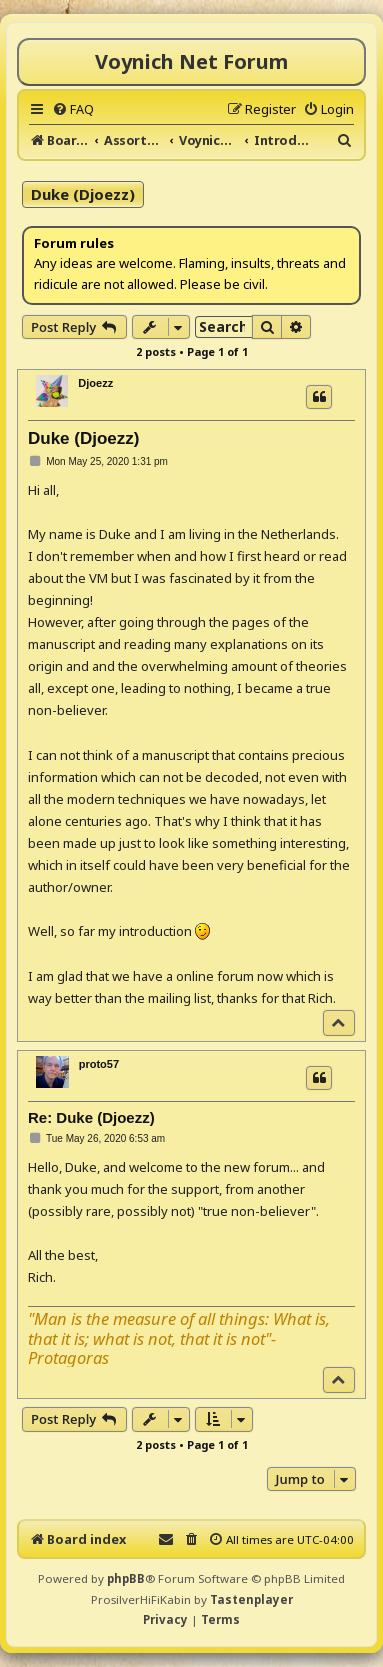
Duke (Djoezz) (83, 194)
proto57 (99, 1064)
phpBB (126, 1578)
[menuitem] (73, 109)
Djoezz (95, 383)
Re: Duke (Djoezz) (91, 1117)
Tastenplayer (251, 1599)
